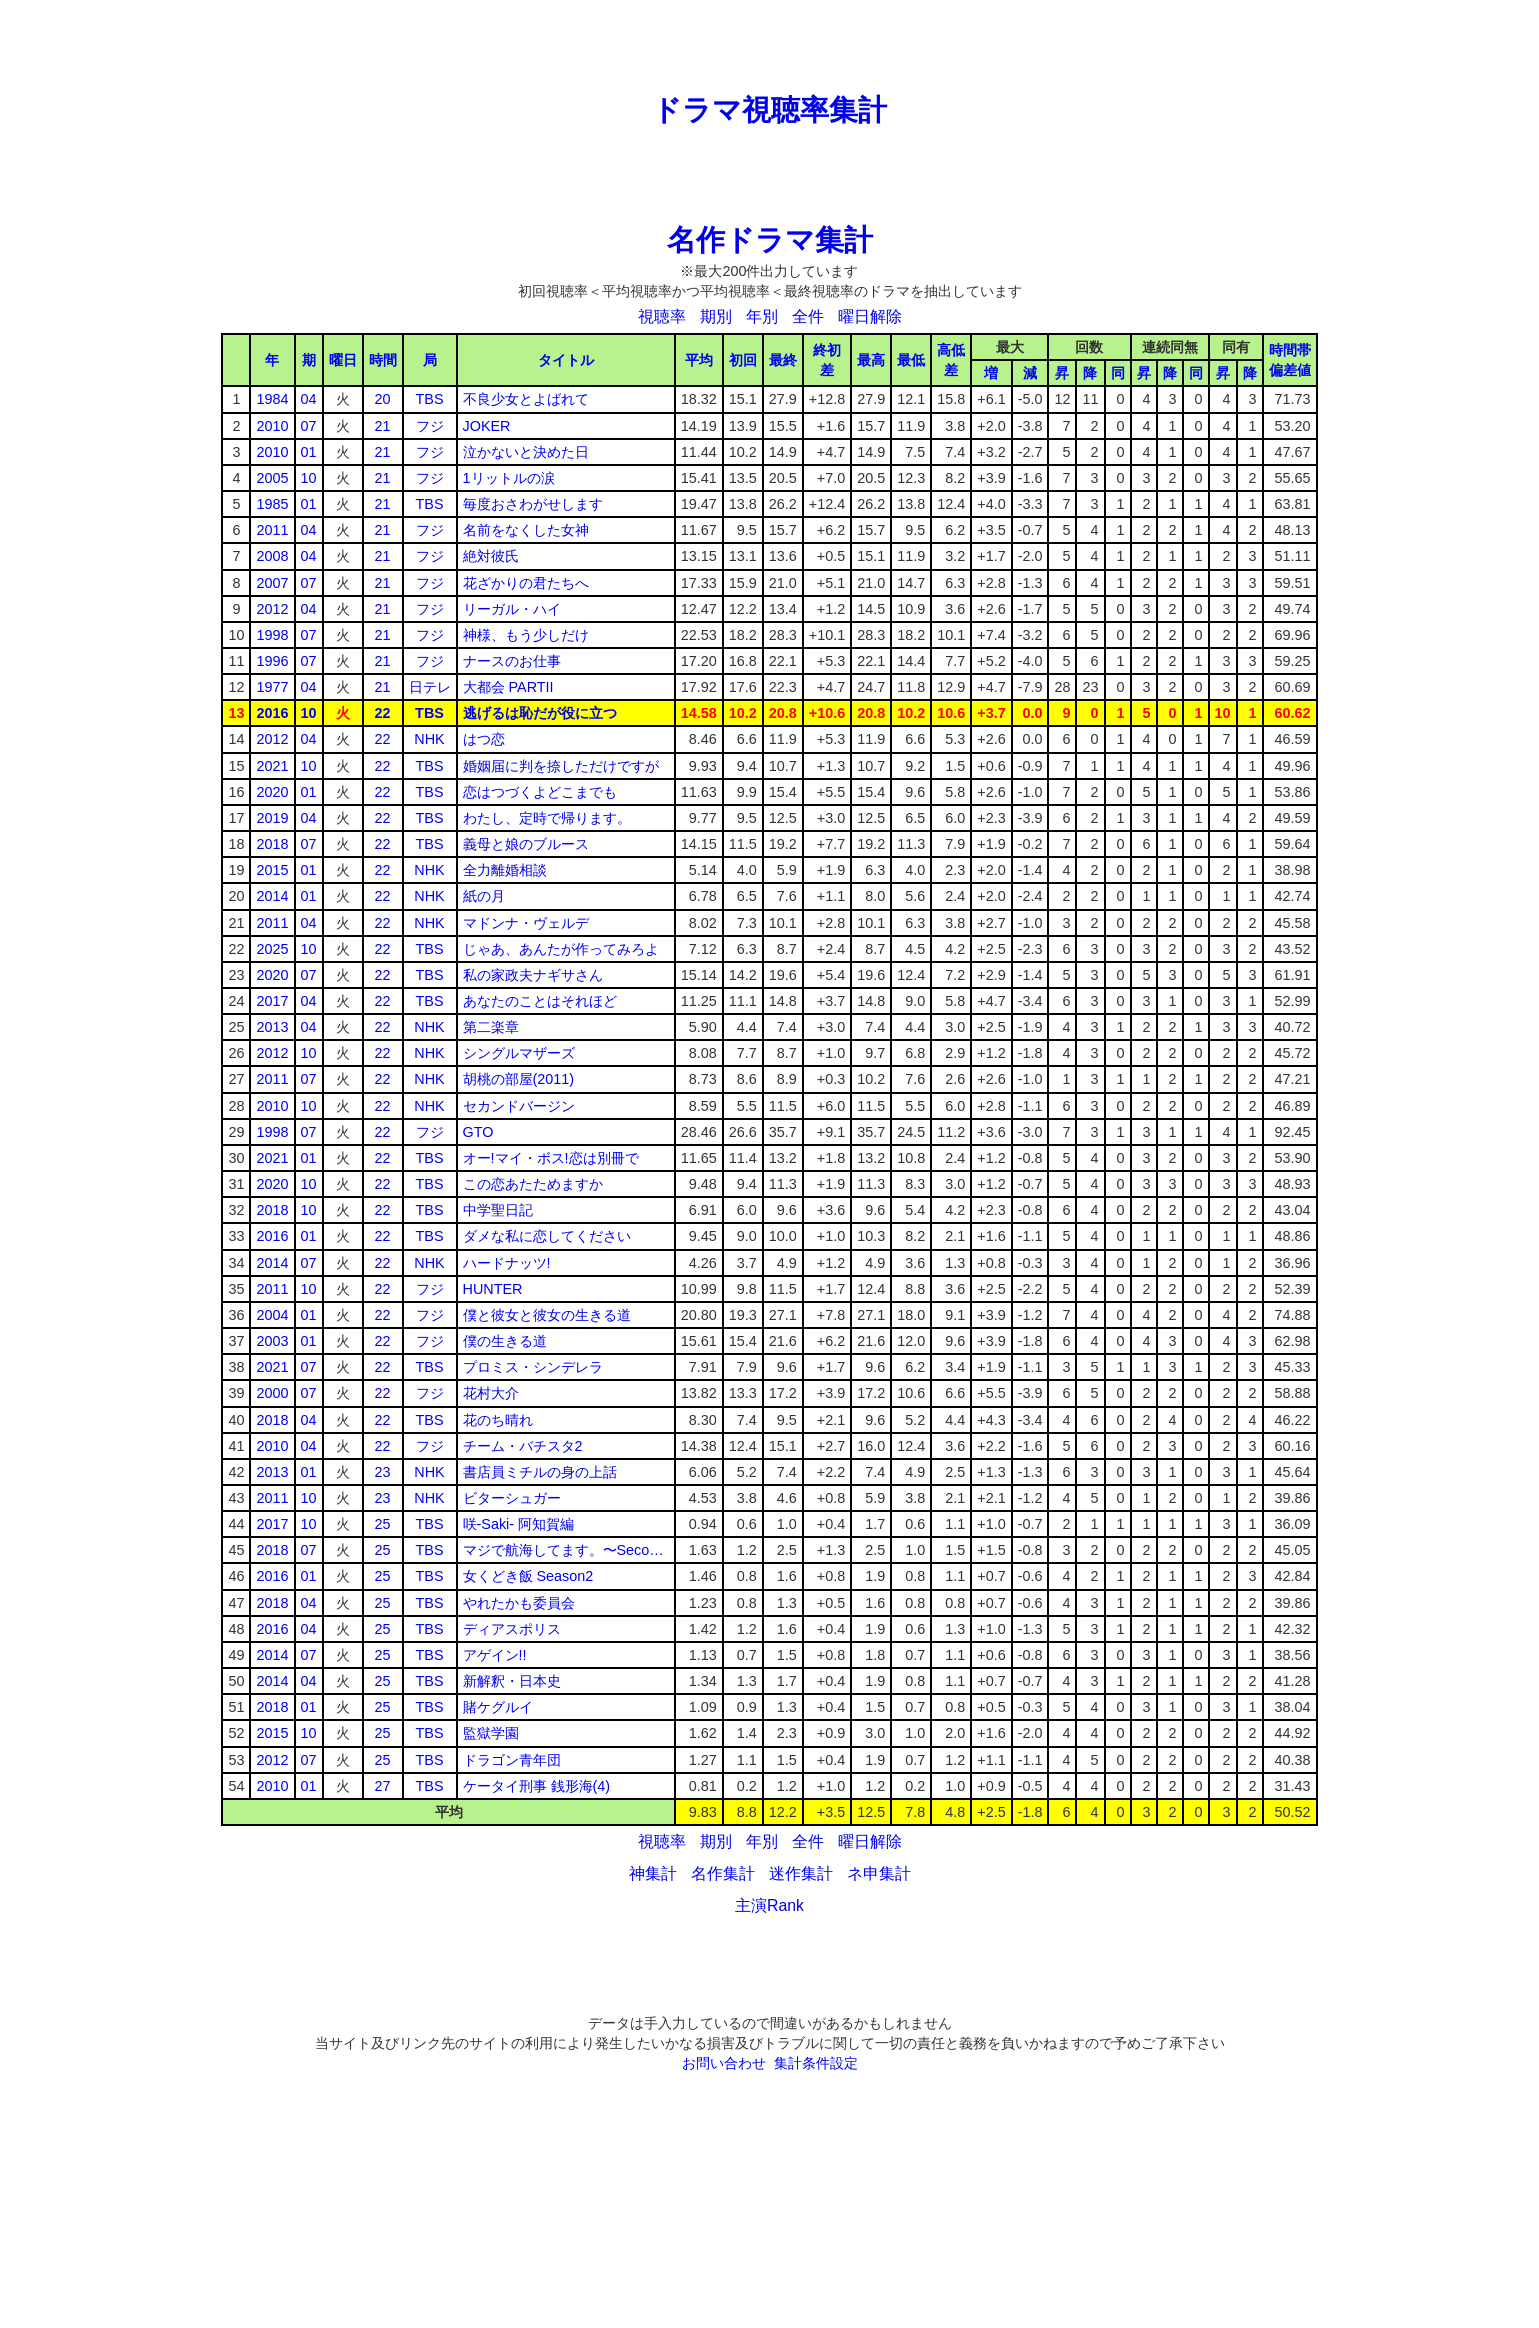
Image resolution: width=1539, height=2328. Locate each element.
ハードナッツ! (507, 1263)
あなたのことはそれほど (540, 1001)
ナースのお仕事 (512, 661)
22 (383, 713)
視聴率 (662, 316)
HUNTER (493, 1289)
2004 (272, 1315)
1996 (272, 661)
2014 (272, 896)
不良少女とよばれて (526, 399)
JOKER (487, 426)
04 (309, 399)
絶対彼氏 (491, 556)
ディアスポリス (512, 1629)
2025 (272, 949)
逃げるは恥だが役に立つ (540, 713)
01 (309, 452)
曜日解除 (870, 316)
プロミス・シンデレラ (533, 1367)
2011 (272, 530)
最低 (911, 360)
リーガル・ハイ (512, 609)
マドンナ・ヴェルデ (526, 923)
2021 (272, 766)
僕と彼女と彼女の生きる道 (547, 1315)
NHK (429, 739)
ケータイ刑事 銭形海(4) (537, 1786)
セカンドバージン (519, 1106)
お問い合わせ (724, 2063)
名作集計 (723, 1873)
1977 (272, 687)
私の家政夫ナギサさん (533, 975)
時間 (383, 360)
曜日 (343, 360)
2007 (272, 583)
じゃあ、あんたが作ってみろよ (561, 949)
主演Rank (769, 1905)
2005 (272, 478)
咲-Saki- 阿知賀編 (519, 1524)
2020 (272, 792)
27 (383, 1786)
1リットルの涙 (509, 478)
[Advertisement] (770, 45)
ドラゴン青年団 (512, 1760)
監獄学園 (491, 1733)
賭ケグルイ (498, 1707)
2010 (272, 426)
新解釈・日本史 (512, 1681)
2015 (272, 870)
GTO (478, 1132)
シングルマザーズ (519, 1053)
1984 (272, 399)
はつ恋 (484, 739)
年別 (762, 316)
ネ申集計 (879, 1873)
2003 (272, 1341)
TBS (430, 399)
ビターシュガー (512, 1498)
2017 (272, 1001)
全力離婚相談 (505, 870)
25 (383, 1524)
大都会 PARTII (508, 687)
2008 (272, 556)
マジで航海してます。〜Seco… (563, 1550)
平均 (699, 360)
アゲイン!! (495, 1655)
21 (383, 426)
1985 (272, 504)
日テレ (430, 687)
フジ (430, 426)
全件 (808, 316)
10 (309, 478)
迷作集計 (801, 1873)
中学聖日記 (498, 1210)
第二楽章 (491, 1027)
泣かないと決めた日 (526, 452)
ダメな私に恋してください (547, 1236)
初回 (743, 360)
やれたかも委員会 (519, 1603)
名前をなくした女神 (526, 530)
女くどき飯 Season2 (528, 1576)
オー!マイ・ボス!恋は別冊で (551, 1158)
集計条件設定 (816, 2063)
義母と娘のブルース (526, 844)
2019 (272, 818)
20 (383, 399)
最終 (783, 360)
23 (383, 1472)
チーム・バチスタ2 (523, 1446)
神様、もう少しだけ (526, 635)
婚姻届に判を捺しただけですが (561, 766)
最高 (871, 360)
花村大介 (491, 1393)
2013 (272, 1027)
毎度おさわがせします (533, 504)
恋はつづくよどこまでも (540, 792)
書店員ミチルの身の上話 (540, 1472)
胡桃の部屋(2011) (519, 1079)
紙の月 (484, 896)
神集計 (653, 1873)
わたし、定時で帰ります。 (547, 818)
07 (309, 426)
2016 (272, 713)
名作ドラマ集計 (770, 240)
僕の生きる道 (505, 1341)
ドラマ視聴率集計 (769, 110)
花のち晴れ (498, 1420)
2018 (272, 844)
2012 (272, 609)
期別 (716, 316)
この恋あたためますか (533, 1184)
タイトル (566, 360)
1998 (272, 635)
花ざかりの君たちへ (526, 583)
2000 (272, 1393)
